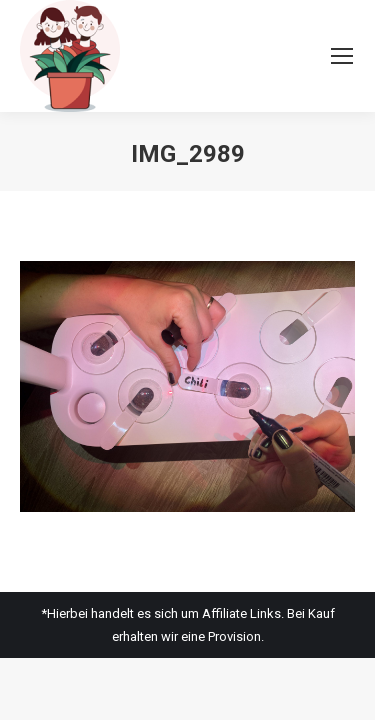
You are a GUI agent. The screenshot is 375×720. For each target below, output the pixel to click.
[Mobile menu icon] (342, 56)
